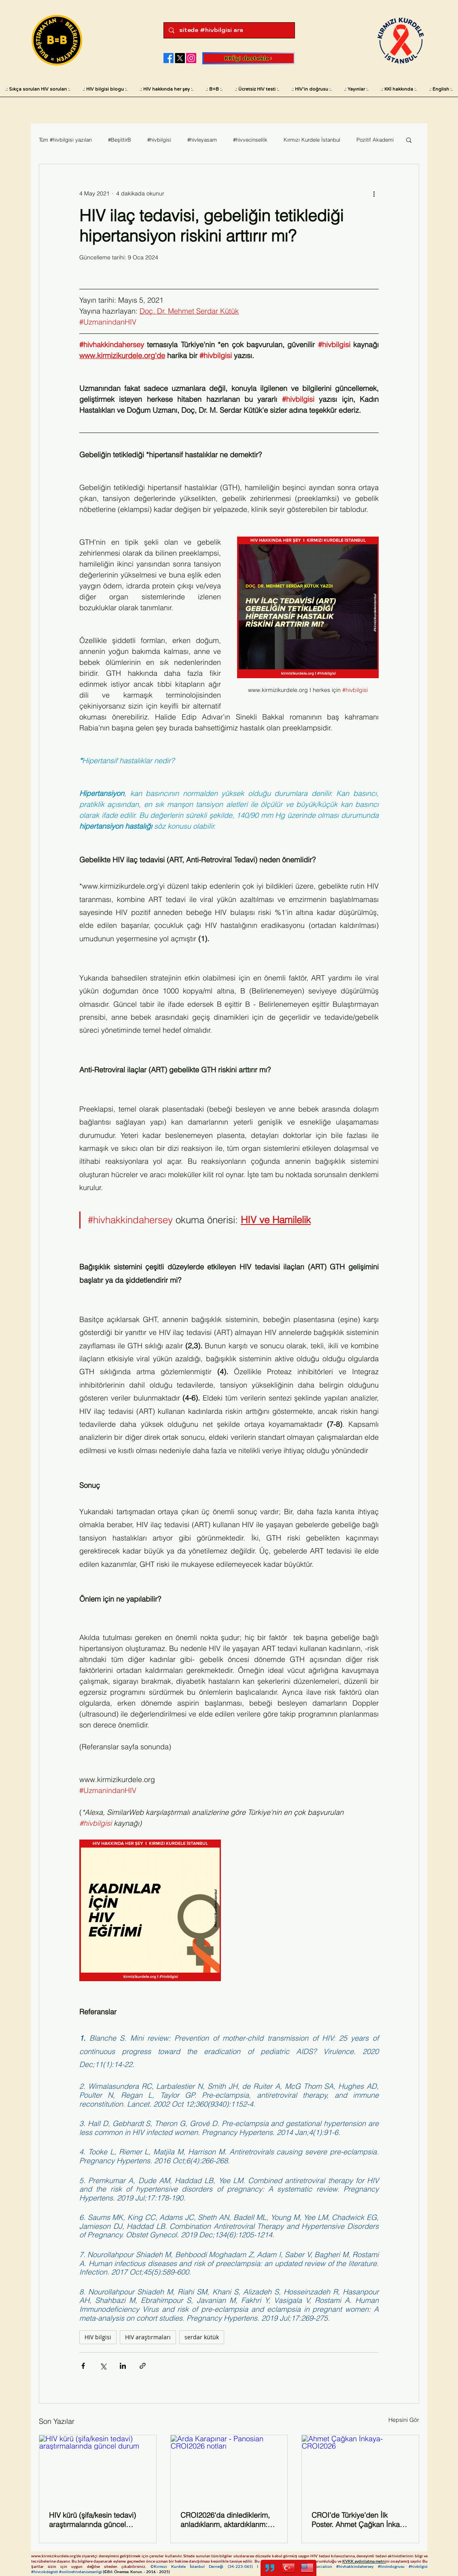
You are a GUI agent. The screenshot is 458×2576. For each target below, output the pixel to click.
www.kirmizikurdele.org (53, 2555)
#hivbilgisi (159, 139)
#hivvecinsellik (250, 139)
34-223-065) (243, 2566)
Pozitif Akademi (375, 139)
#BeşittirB (119, 139)
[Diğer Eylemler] (374, 193)
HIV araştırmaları (148, 2337)
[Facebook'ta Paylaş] (83, 2366)
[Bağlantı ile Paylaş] (142, 2366)
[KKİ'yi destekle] (248, 58)
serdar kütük (201, 2337)
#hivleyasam (202, 139)
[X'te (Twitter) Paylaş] (103, 2366)
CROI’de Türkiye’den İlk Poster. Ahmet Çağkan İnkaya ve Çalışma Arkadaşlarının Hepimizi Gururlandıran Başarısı (359, 2519)
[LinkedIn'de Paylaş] (123, 2366)
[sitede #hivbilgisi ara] (228, 30)
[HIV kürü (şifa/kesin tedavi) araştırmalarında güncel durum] (97, 2468)
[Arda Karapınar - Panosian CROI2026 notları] (229, 2468)
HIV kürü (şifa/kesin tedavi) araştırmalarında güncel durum (92, 2519)
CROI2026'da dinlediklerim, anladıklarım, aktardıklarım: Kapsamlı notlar (225, 2519)
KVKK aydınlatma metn (363, 2561)
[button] (409, 139)
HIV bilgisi (98, 2337)
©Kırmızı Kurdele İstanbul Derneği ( (190, 2566)
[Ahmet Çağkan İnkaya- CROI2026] (360, 2468)
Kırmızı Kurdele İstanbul (312, 139)
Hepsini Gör (403, 2419)
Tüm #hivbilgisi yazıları (65, 139)
